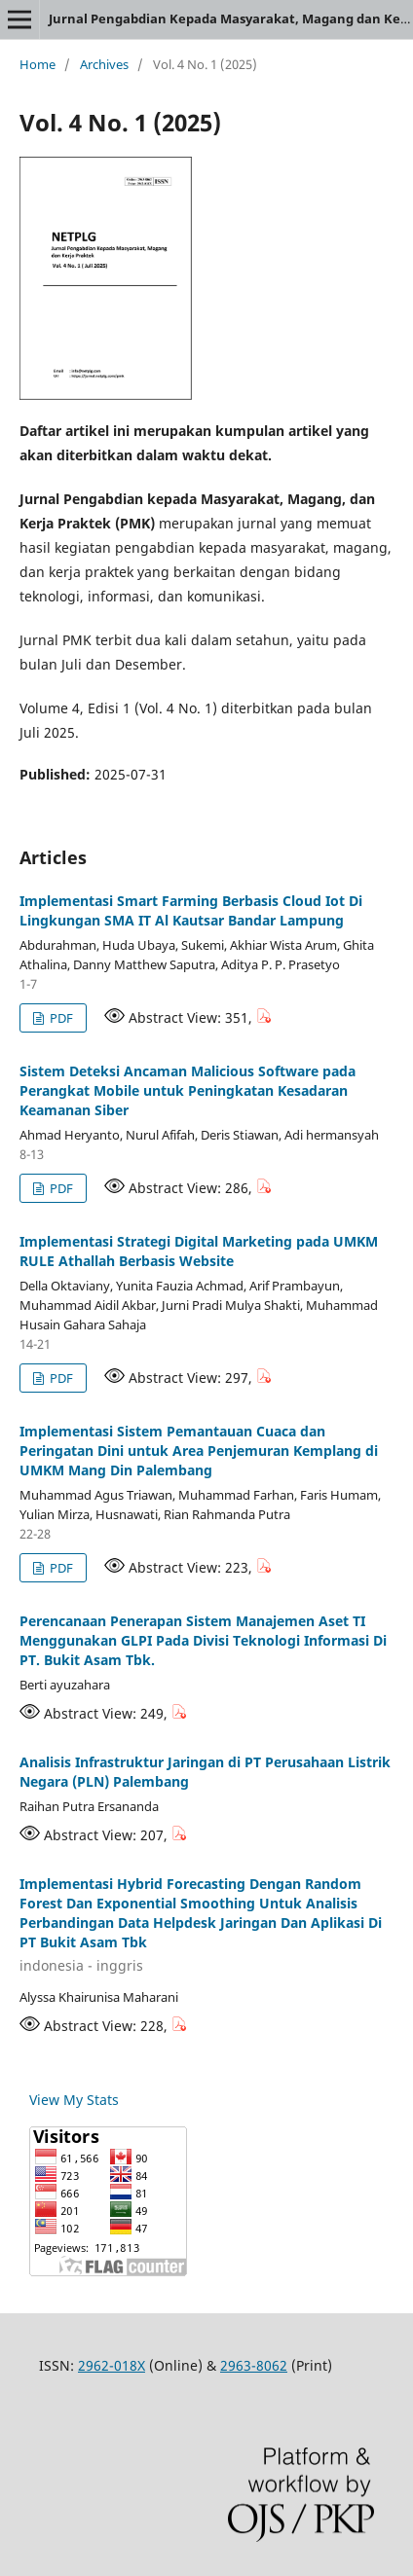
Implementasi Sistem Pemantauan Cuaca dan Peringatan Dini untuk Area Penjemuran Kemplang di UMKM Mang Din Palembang (198, 1450)
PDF (60, 1018)
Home (37, 64)
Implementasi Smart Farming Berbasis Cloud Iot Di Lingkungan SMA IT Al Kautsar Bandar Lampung (190, 910)
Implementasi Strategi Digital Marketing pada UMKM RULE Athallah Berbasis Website (198, 1251)
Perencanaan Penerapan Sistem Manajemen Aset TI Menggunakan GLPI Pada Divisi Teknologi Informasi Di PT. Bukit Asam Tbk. (203, 1640)
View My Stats (74, 2099)
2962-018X (111, 2365)
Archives (104, 64)
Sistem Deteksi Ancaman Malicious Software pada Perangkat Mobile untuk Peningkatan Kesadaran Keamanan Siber (187, 1090)
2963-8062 (253, 2365)
